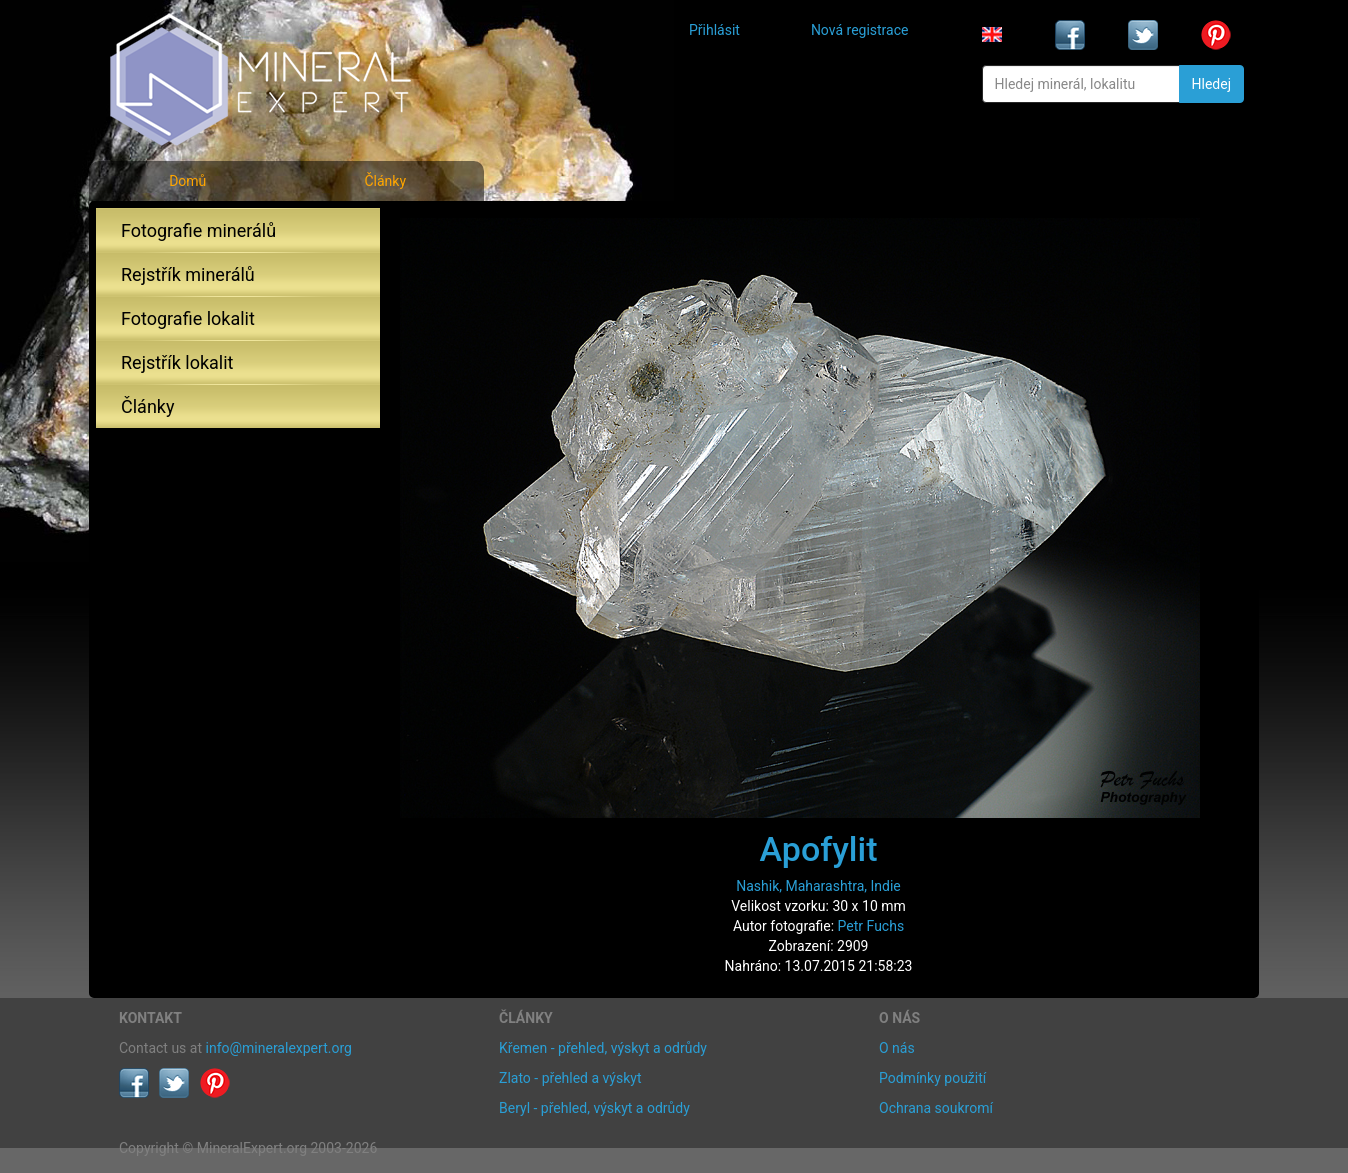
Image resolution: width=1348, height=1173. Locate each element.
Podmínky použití (932, 1078)
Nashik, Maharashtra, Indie (818, 886)
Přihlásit (714, 30)
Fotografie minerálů (198, 230)
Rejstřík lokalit (177, 362)
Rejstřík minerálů (188, 274)
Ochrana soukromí (936, 1108)
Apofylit (819, 849)
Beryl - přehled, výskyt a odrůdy (594, 1108)
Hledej (1211, 84)
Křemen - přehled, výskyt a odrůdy (603, 1048)
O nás (897, 1048)
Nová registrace (860, 30)
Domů (187, 181)
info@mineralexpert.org (279, 1048)
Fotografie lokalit (188, 318)
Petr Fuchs (871, 926)
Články (385, 181)
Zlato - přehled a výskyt (570, 1078)
